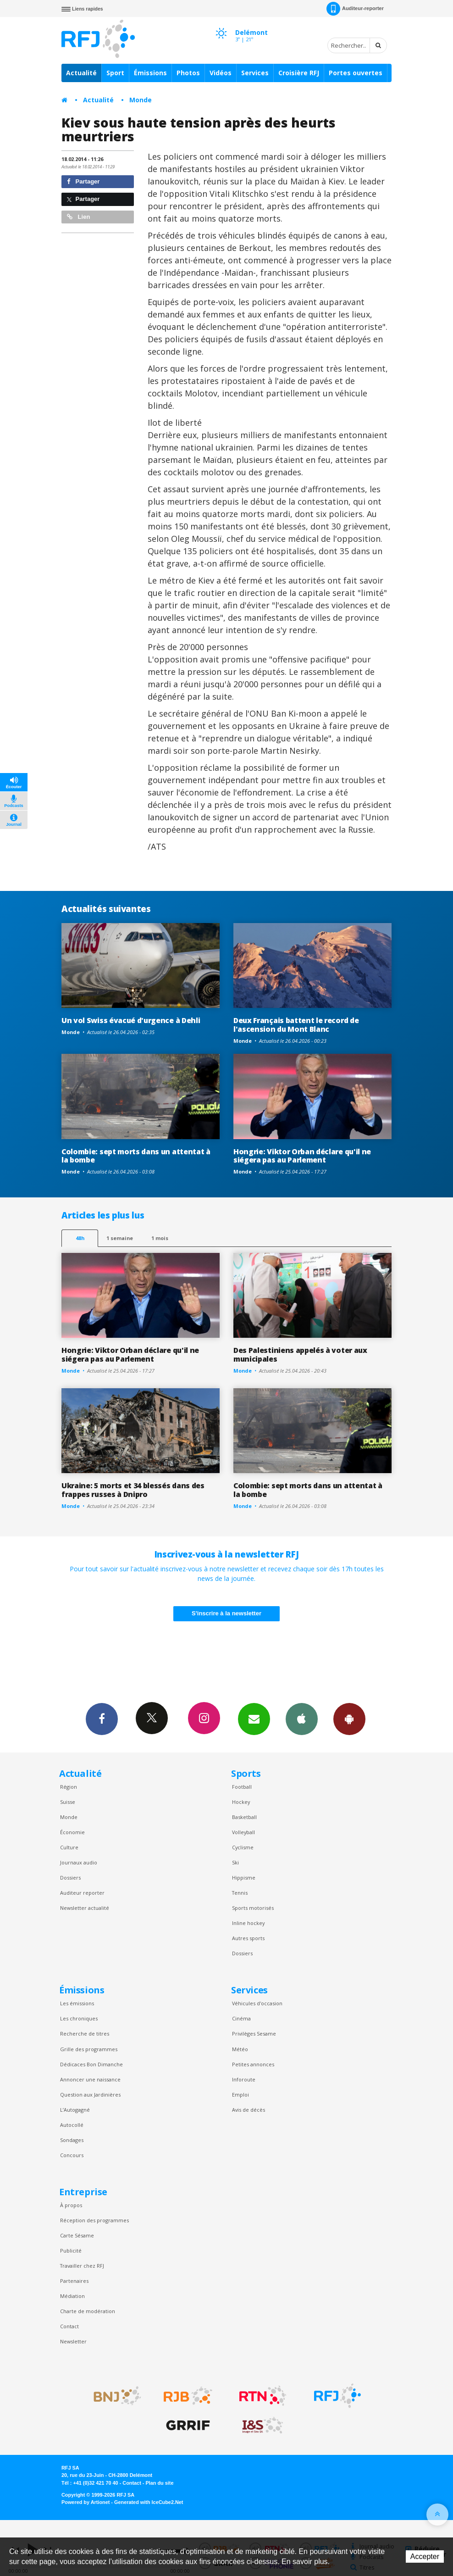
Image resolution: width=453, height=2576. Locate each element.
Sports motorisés (253, 1908)
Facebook (102, 1718)
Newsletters (254, 1718)
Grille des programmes (88, 2049)
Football (242, 1787)
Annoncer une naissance (90, 2079)
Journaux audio (78, 1862)
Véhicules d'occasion (257, 2003)
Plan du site (159, 2483)
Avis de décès (248, 2110)
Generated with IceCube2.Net (148, 2502)
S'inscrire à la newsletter (226, 1613)
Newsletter (73, 2341)
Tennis (240, 1893)
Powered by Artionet (85, 2502)
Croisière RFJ (298, 72)
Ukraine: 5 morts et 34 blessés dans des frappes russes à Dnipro (132, 1489)
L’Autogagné (75, 2110)
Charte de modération (87, 2311)
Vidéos (221, 72)
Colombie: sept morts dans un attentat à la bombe (135, 1155)
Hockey (241, 1802)
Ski (235, 1862)
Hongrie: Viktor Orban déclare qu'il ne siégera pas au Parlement (302, 1155)
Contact (69, 2326)
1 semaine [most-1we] (119, 1238)
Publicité (71, 2250)
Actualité (81, 72)
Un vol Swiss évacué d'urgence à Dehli (130, 1020)
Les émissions (77, 2003)
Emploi (240, 2095)
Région (68, 1787)
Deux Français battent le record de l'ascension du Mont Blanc (296, 1024)
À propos (71, 2205)
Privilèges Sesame (254, 2033)
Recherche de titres (84, 2033)
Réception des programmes (94, 2220)
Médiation (72, 2296)
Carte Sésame (77, 2235)
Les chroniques (79, 2018)
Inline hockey (248, 1923)
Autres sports (248, 1938)
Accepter (424, 2556)
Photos (188, 72)
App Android (349, 1718)
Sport (115, 72)
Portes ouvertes (355, 72)
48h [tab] (80, 1238)
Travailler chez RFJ (82, 2266)
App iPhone (302, 1718)
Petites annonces (253, 2064)
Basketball (244, 1817)
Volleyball (243, 1832)
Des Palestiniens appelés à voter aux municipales (300, 1354)
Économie (72, 1832)
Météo (240, 2049)
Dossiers (70, 1878)
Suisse (67, 1802)
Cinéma (241, 2018)
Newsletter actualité (84, 1908)
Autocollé (71, 2125)
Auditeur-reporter (355, 9)
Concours (71, 2155)
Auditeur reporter (82, 1893)
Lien (78, 216)
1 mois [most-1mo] (159, 1238)
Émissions (150, 72)
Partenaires (74, 2281)
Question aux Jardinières (90, 2095)
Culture (69, 1847)
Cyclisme (243, 1847)
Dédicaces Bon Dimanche (91, 2064)
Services (255, 72)
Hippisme (243, 1878)
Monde (140, 99)
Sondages (71, 2140)
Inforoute (243, 2079)
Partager (83, 181)
